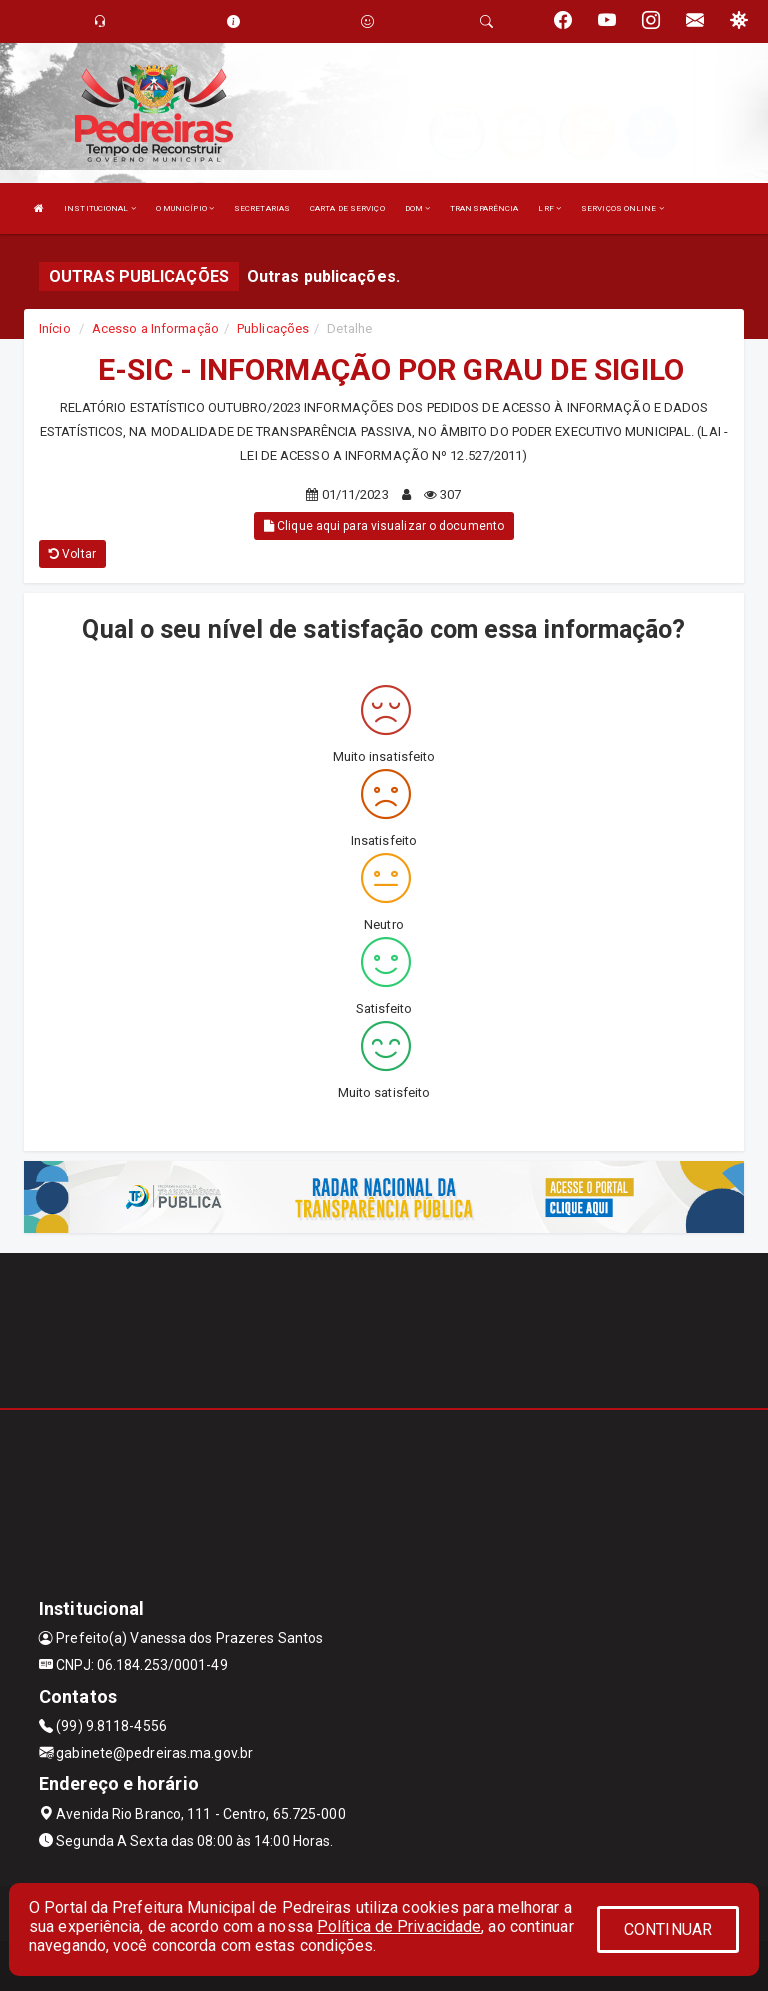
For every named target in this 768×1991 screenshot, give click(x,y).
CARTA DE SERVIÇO (347, 208)
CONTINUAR (668, 1929)
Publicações (273, 328)
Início (55, 328)
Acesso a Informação (155, 328)
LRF (549, 208)
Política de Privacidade (399, 1926)
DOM (418, 208)
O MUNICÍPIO (185, 208)
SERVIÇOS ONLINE (622, 208)
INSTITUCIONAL (100, 208)
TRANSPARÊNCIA (484, 208)
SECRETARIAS (262, 208)
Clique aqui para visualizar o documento (384, 526)
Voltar (72, 554)
